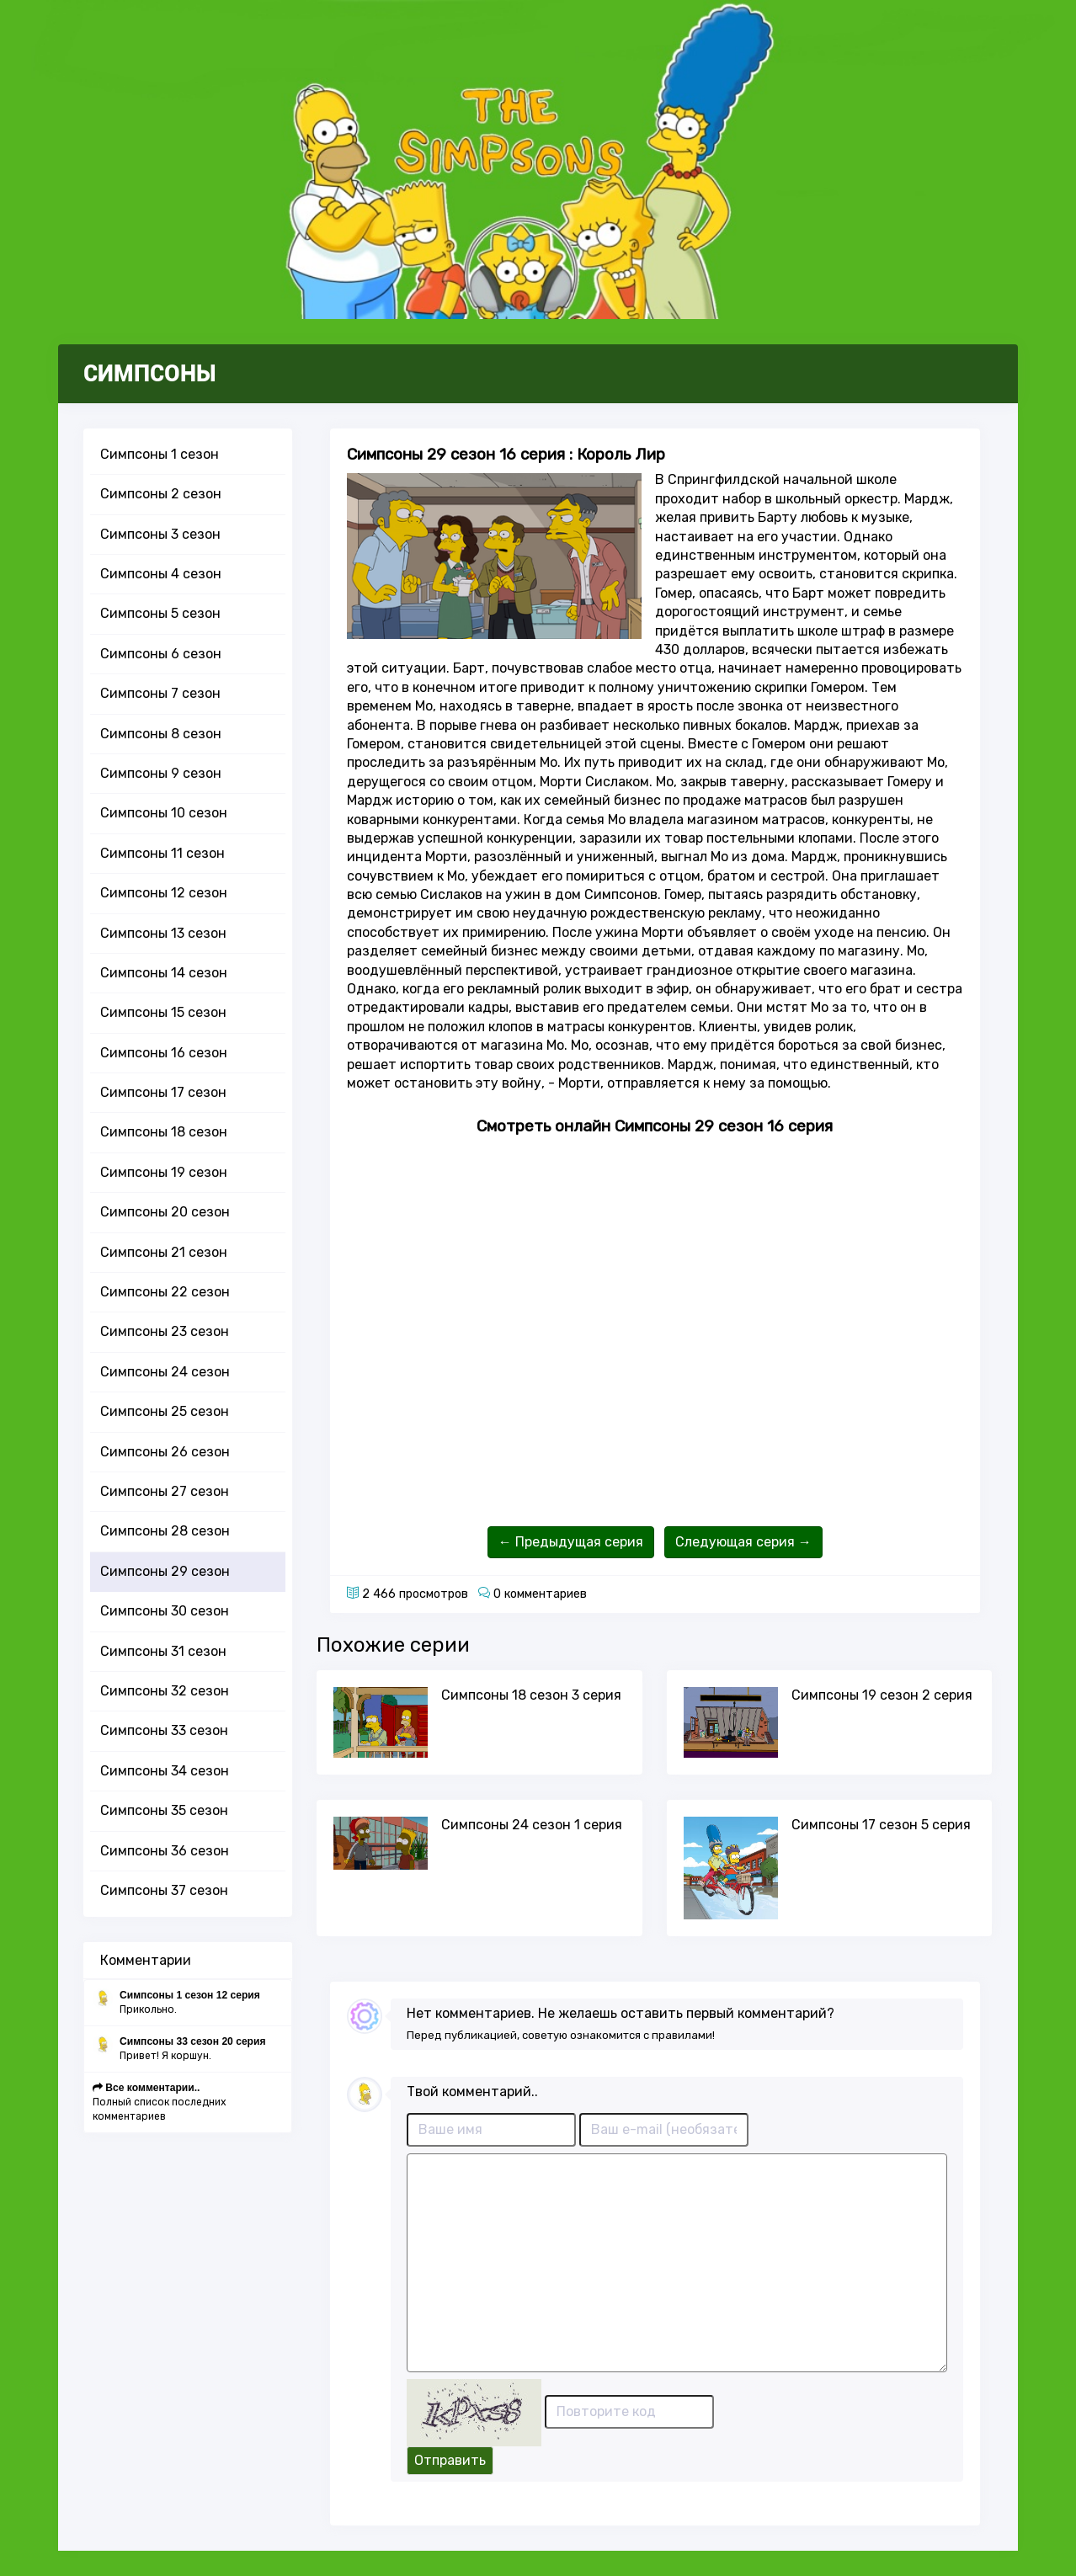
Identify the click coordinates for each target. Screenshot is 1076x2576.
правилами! (683, 2035)
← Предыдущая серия (570, 1542)
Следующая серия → (743, 1542)
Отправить (450, 2460)
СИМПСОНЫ (149, 373)
